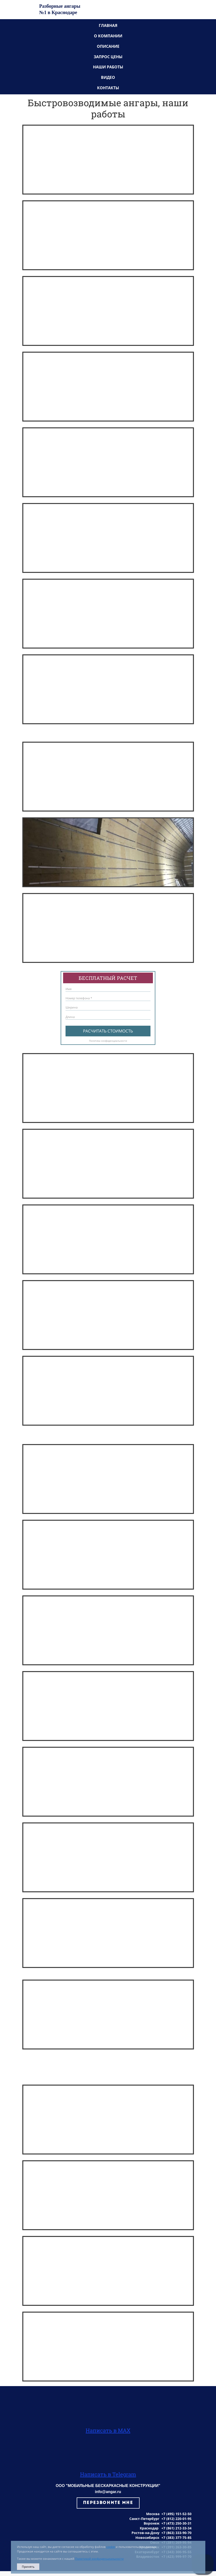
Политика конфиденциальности (108, 1040)
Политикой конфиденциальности (99, 2559)
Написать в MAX (108, 2430)
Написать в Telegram (108, 2474)
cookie (110, 2547)
